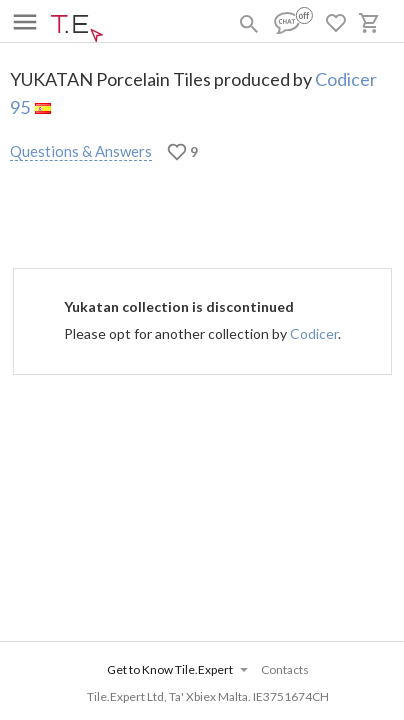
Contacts (285, 669)
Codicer (314, 333)
